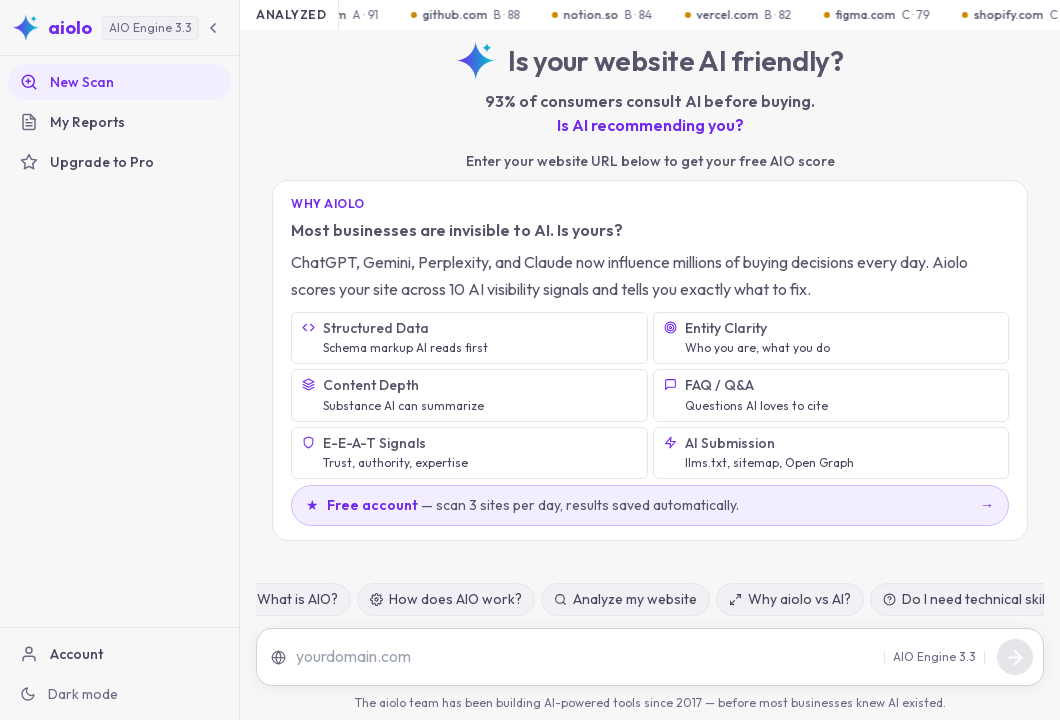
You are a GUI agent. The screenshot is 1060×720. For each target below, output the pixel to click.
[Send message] (1015, 657)
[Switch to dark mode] (119, 694)
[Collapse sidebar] (213, 28)
